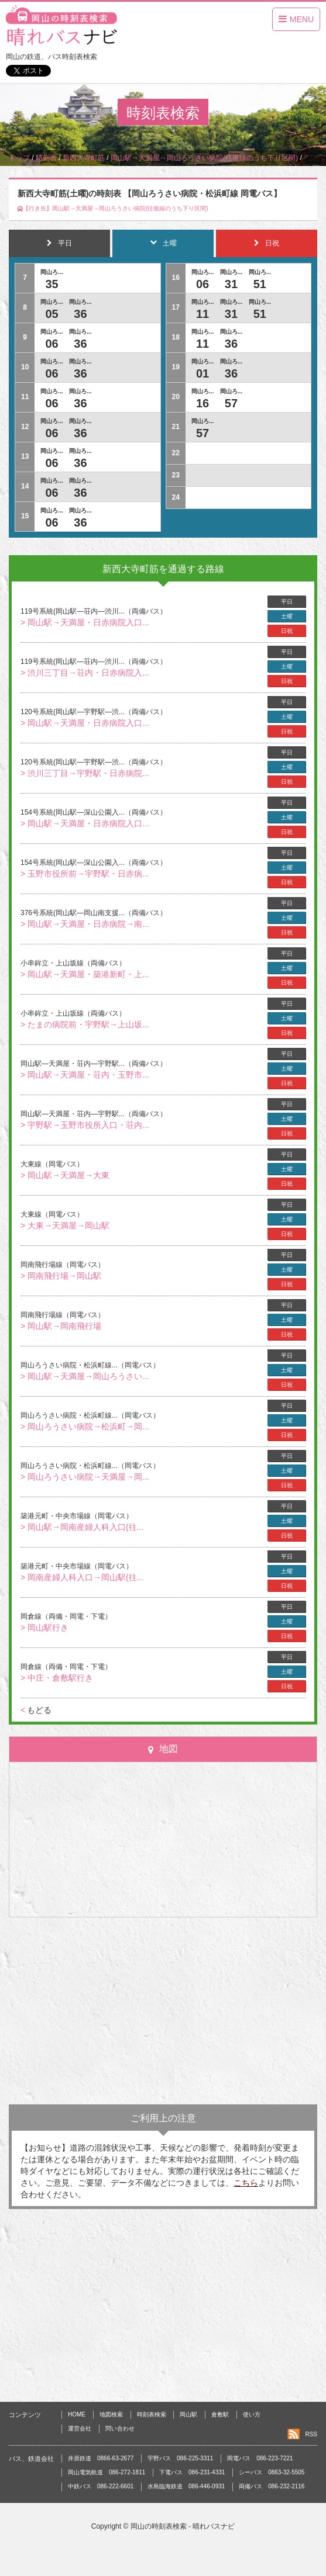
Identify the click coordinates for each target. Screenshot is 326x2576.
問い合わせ (120, 2428)
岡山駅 (188, 2414)
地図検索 (111, 2414)
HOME (76, 2414)
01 (202, 373)
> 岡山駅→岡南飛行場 (60, 1326)
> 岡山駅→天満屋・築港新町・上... (84, 974)
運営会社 (79, 2428)
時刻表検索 (151, 2414)
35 (51, 284)
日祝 (287, 631)
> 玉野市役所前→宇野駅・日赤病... (84, 873)
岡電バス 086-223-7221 (260, 2458)
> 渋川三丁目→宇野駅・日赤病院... (84, 773)
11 (202, 313)
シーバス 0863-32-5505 (271, 2472)
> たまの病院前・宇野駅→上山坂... (84, 1024)
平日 (287, 601)
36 (80, 313)
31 (231, 284)
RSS (311, 2434)
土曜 (287, 616)
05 (51, 313)
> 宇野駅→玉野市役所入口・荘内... (84, 1125)
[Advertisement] (163, 2011)
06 (51, 343)
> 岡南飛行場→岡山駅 (60, 1275)
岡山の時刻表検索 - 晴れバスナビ (183, 2526)
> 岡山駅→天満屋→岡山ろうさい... (84, 1376)
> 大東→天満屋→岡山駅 (64, 1225)
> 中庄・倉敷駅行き (56, 1677)
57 (231, 403)
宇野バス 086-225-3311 (180, 2458)
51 (259, 284)
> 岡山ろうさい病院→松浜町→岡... (84, 1426)
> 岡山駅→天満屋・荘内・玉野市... (84, 1074)
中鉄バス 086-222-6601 (100, 2486)
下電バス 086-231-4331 (192, 2472)
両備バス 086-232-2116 (271, 2486)
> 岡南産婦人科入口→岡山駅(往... (81, 1577)
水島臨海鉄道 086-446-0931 (186, 2486)
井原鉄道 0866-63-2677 (100, 2458)
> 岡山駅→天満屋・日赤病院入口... (84, 622)
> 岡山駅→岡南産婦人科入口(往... (81, 1527)
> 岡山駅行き (44, 1627)
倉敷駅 (220, 2414)
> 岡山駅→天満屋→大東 (64, 1175)
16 (202, 403)
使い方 (251, 2414)
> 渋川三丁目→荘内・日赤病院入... (84, 672)
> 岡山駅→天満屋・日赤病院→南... (84, 924)
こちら (246, 2182)
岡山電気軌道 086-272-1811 (106, 2472)
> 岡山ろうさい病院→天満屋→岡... (84, 1476)
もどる (36, 1710)
